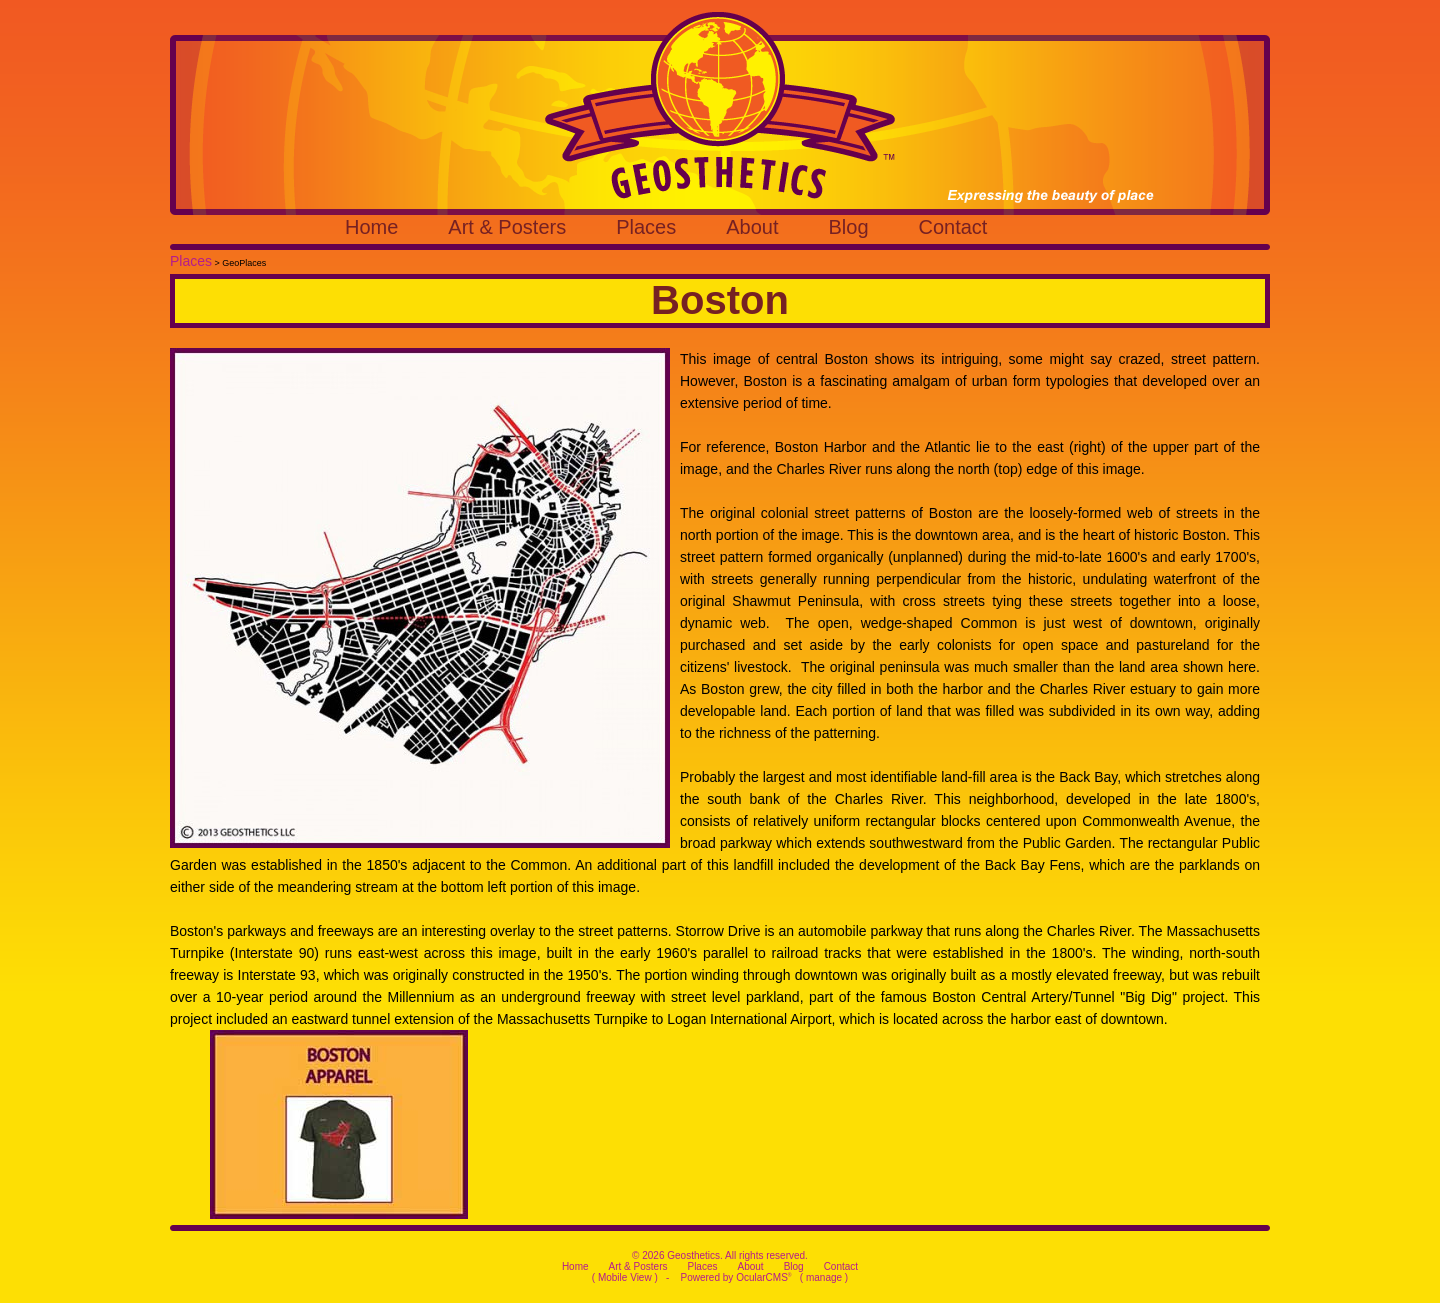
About (752, 227)
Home (371, 227)
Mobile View (625, 1277)
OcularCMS (763, 1277)
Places (646, 227)
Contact (953, 227)
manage (824, 1277)
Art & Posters (507, 227)
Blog (848, 227)
